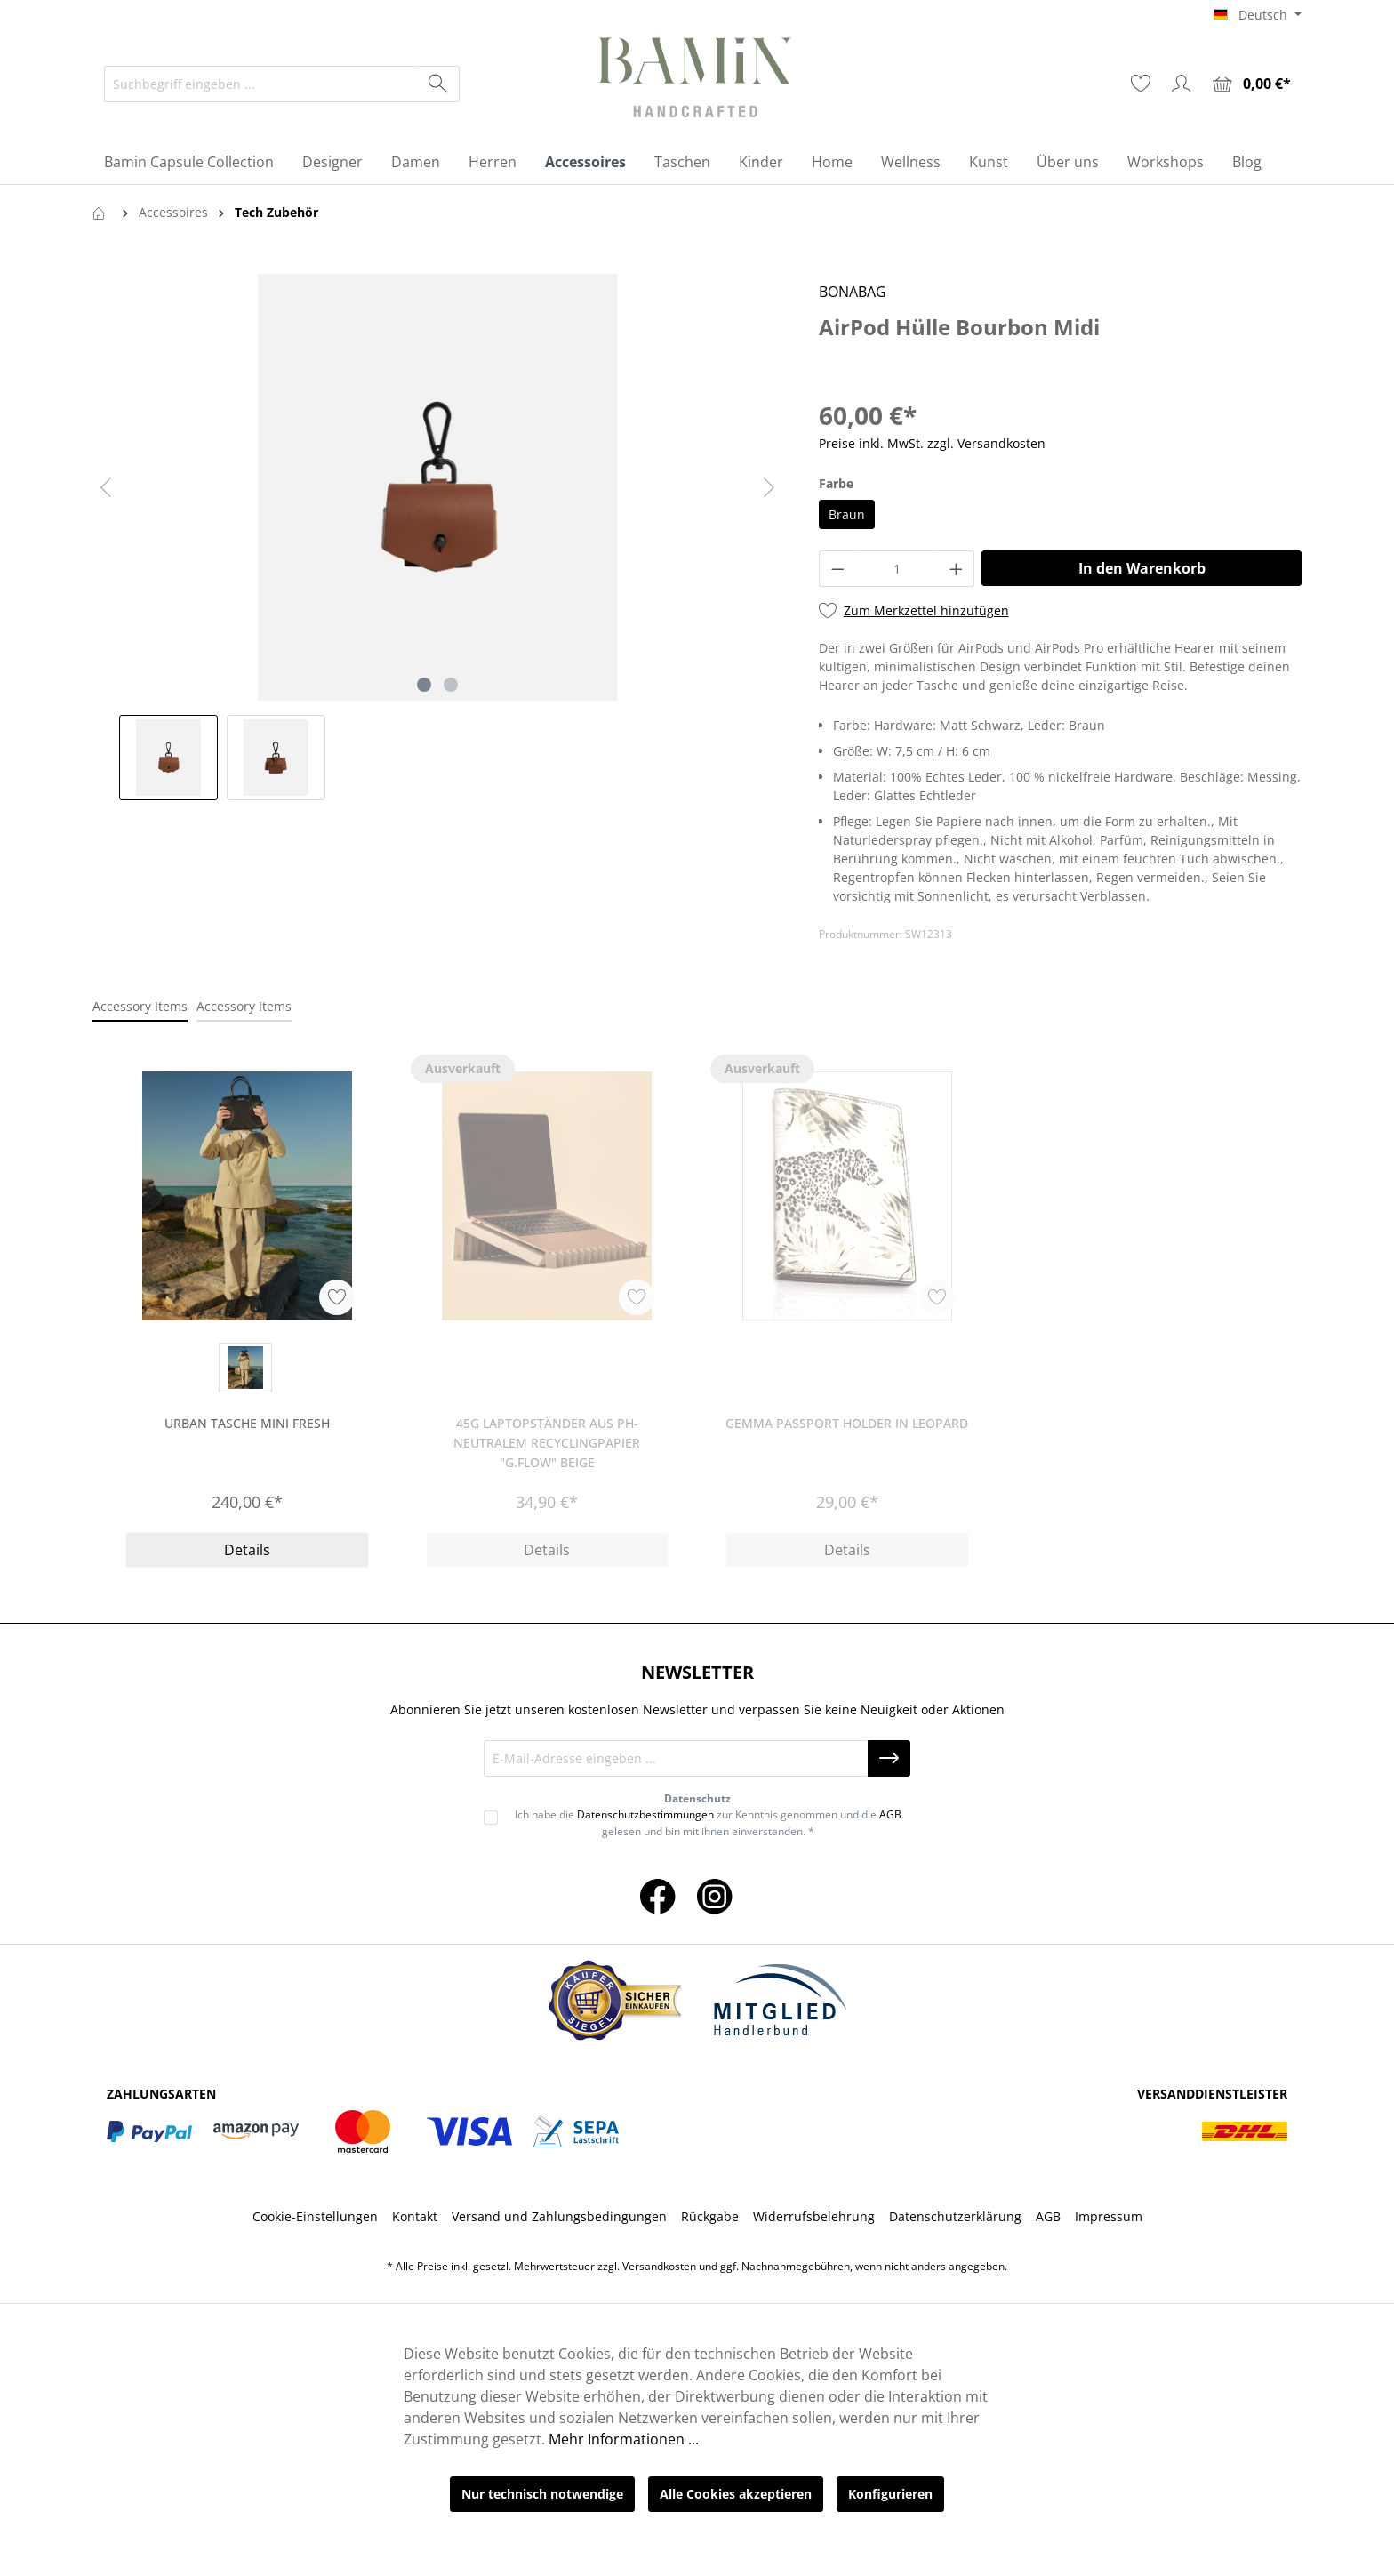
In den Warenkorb (1142, 568)
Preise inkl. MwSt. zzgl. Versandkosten (932, 443)
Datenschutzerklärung (955, 2216)
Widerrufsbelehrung (814, 2216)
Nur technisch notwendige (542, 2493)
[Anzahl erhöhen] (956, 568)
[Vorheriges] (105, 488)
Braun (847, 514)
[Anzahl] (896, 568)
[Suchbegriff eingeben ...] (261, 84)
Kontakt (414, 2216)
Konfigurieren (890, 2493)
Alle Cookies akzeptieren (736, 2493)
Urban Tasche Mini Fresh (247, 1423)
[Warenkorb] (1252, 84)
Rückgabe (710, 2216)
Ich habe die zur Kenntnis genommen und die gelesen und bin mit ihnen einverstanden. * (708, 1822)
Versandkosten (659, 2266)
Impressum (1108, 2216)
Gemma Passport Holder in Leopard (846, 1423)
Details (247, 1550)
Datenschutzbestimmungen (645, 1814)
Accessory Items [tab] (140, 1006)
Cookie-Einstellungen (315, 2216)
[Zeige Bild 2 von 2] (451, 685)
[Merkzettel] (1140, 83)
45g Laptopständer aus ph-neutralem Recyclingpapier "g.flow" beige (546, 1443)
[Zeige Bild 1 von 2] (424, 685)
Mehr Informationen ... (624, 2439)
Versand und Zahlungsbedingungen (559, 2216)
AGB (890, 1814)
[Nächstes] (769, 488)
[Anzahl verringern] (837, 568)
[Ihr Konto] (1181, 83)
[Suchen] (439, 84)
